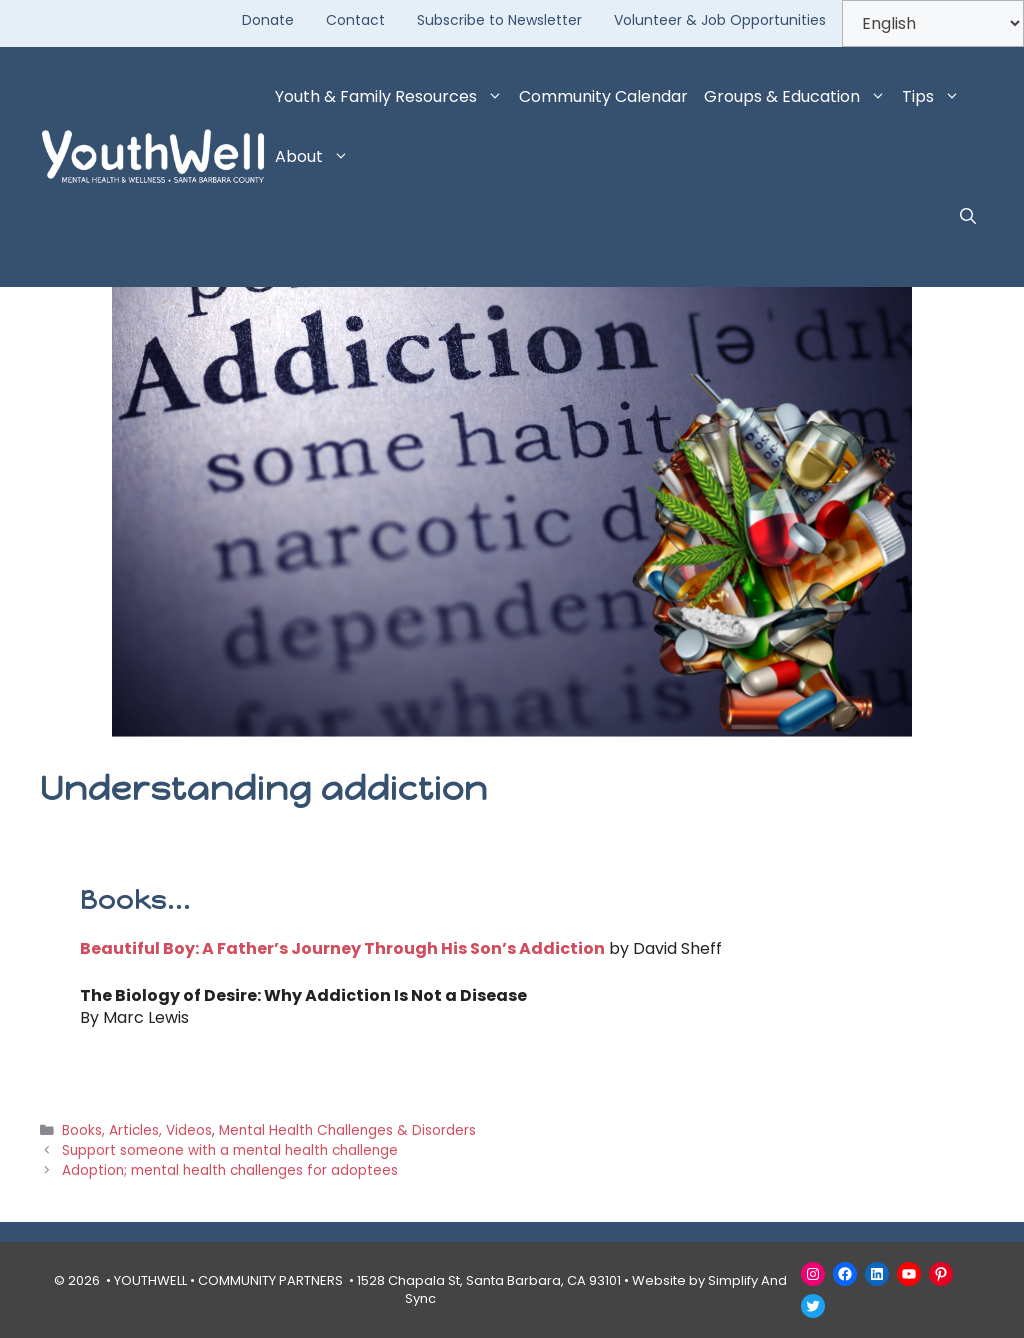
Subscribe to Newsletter (499, 20)
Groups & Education (799, 97)
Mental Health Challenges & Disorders (347, 1130)
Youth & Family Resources (393, 97)
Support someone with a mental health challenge (230, 1150)
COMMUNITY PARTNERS (270, 1280)
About (316, 157)
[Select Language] (933, 23)
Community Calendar (603, 96)
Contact (355, 20)
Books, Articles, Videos (137, 1130)
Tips (935, 97)
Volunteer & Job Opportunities (720, 20)
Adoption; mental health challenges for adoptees (230, 1170)
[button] (968, 217)
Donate (268, 20)
